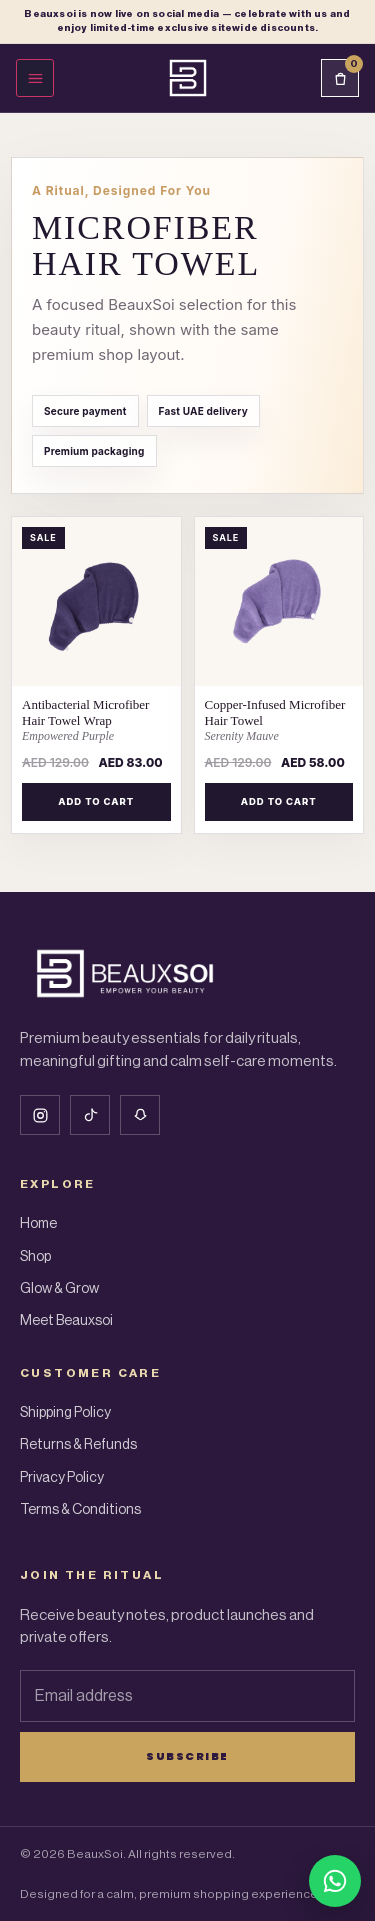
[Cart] (340, 78)
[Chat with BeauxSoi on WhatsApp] (335, 1881)
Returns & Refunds (78, 1445)
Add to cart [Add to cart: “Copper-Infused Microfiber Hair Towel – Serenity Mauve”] (279, 801)
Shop (35, 1257)
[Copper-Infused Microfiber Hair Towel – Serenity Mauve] (279, 601)
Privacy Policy (62, 1478)
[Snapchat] (140, 1115)
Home (38, 1224)
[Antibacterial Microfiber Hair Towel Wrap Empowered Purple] (96, 720)
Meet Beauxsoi (66, 1321)
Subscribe (187, 1756)
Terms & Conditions (80, 1510)
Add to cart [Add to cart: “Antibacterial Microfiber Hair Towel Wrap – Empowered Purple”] (96, 801)
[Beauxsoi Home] (187, 78)
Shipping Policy (65, 1413)
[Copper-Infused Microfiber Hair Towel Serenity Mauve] (279, 720)
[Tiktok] (90, 1115)
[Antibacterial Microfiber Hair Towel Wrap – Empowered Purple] (96, 601)
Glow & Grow (59, 1289)
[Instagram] (40, 1115)
